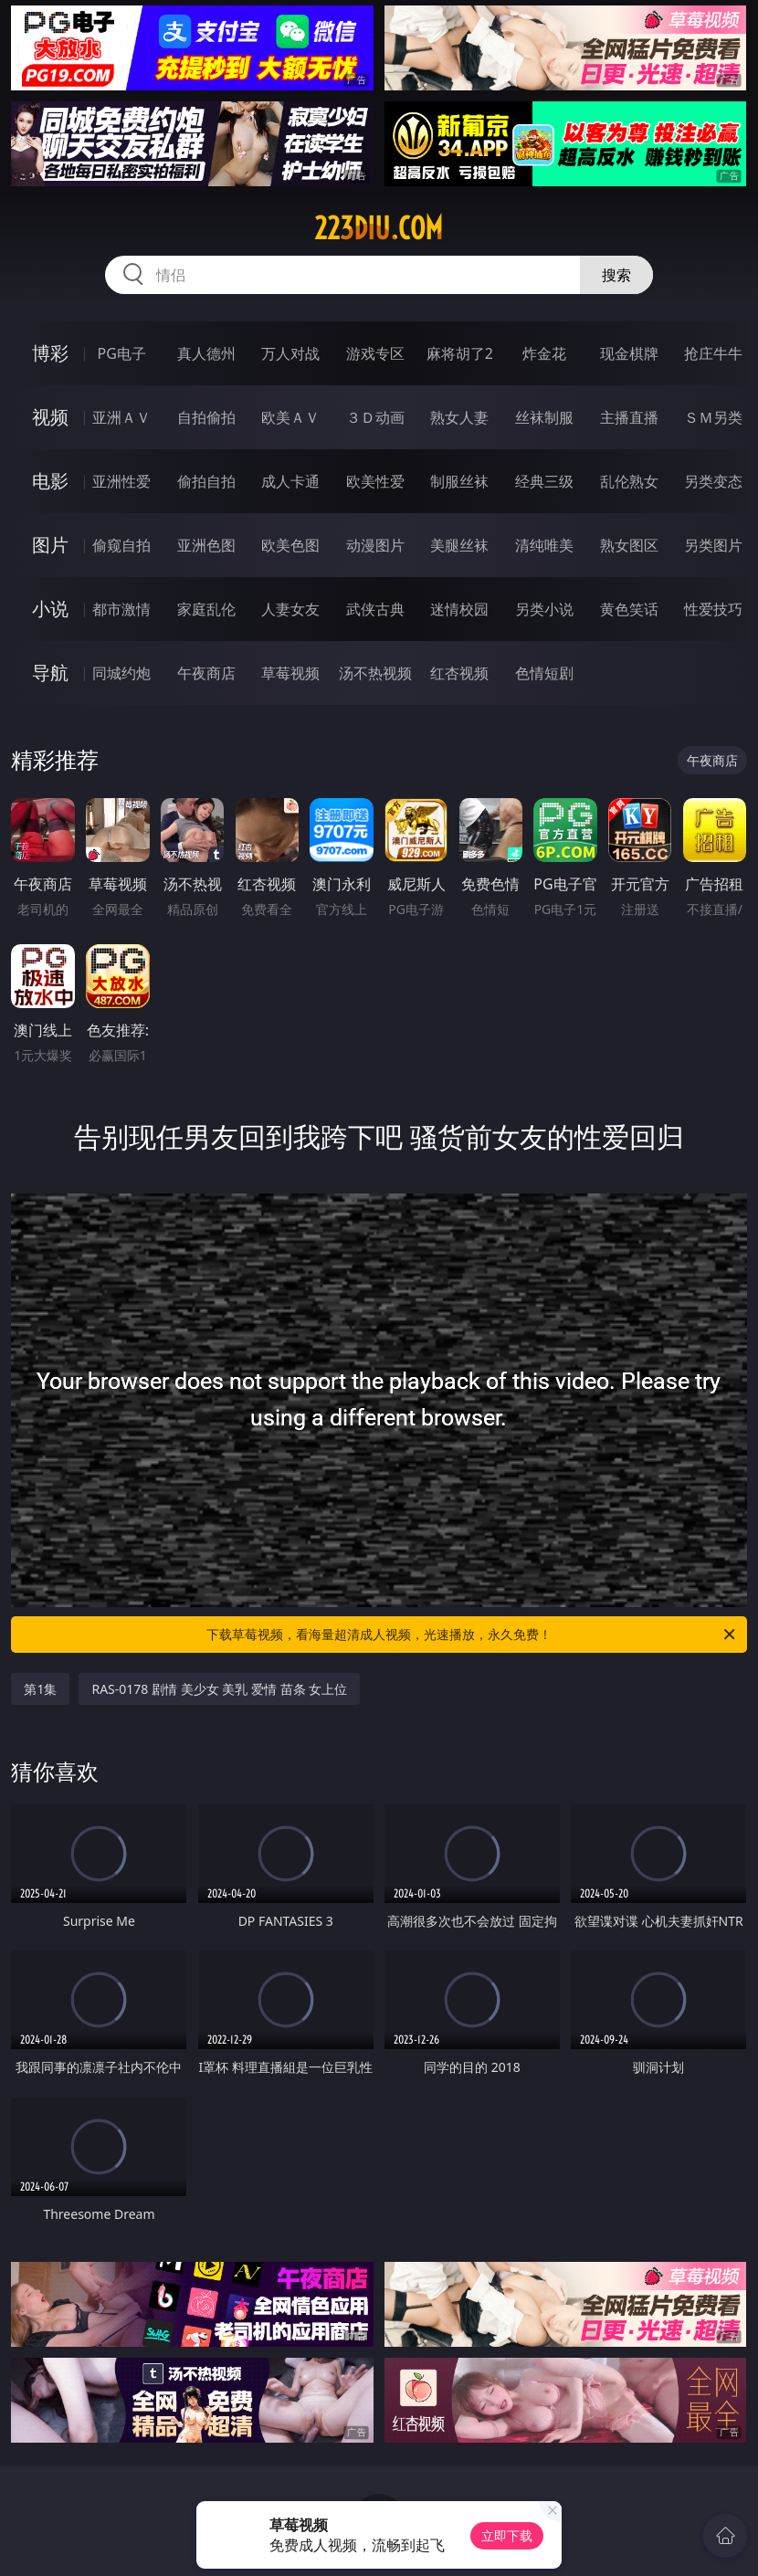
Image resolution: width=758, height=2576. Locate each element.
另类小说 (544, 609)
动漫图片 (375, 545)
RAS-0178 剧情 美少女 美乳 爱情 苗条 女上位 (219, 1689)
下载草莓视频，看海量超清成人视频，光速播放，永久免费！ (472, 1634)
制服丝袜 (459, 481)
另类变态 (713, 481)
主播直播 (629, 417)
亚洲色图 (206, 545)
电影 (50, 480)
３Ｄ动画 (375, 417)
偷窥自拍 (121, 545)
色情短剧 (544, 673)
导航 (50, 672)
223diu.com (378, 228)
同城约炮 (121, 673)
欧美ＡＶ (290, 417)
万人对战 (290, 353)
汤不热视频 (375, 673)
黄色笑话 (629, 609)
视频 (50, 417)
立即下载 (506, 2535)
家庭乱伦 (206, 609)
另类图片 (713, 545)
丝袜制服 (544, 417)
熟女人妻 (459, 417)
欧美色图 (290, 545)
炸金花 (544, 353)
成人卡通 (290, 481)
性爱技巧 (713, 609)
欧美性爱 (375, 481)
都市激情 (121, 609)
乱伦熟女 (629, 481)
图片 (50, 544)
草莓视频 (290, 673)
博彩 (50, 353)
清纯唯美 (544, 545)
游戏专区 (375, 353)
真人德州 (206, 353)
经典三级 (544, 481)
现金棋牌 (629, 353)
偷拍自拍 (206, 481)
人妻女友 (290, 609)
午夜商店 (206, 673)
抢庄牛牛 (713, 353)
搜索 (616, 275)
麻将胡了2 (459, 353)
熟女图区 (629, 545)
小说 (50, 608)
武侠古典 (375, 609)
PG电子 (121, 353)
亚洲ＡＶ (121, 417)
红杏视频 (459, 673)
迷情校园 (459, 609)
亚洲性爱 (121, 481)
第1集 (40, 1689)
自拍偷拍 (206, 417)
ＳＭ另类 (713, 417)
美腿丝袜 (459, 545)
